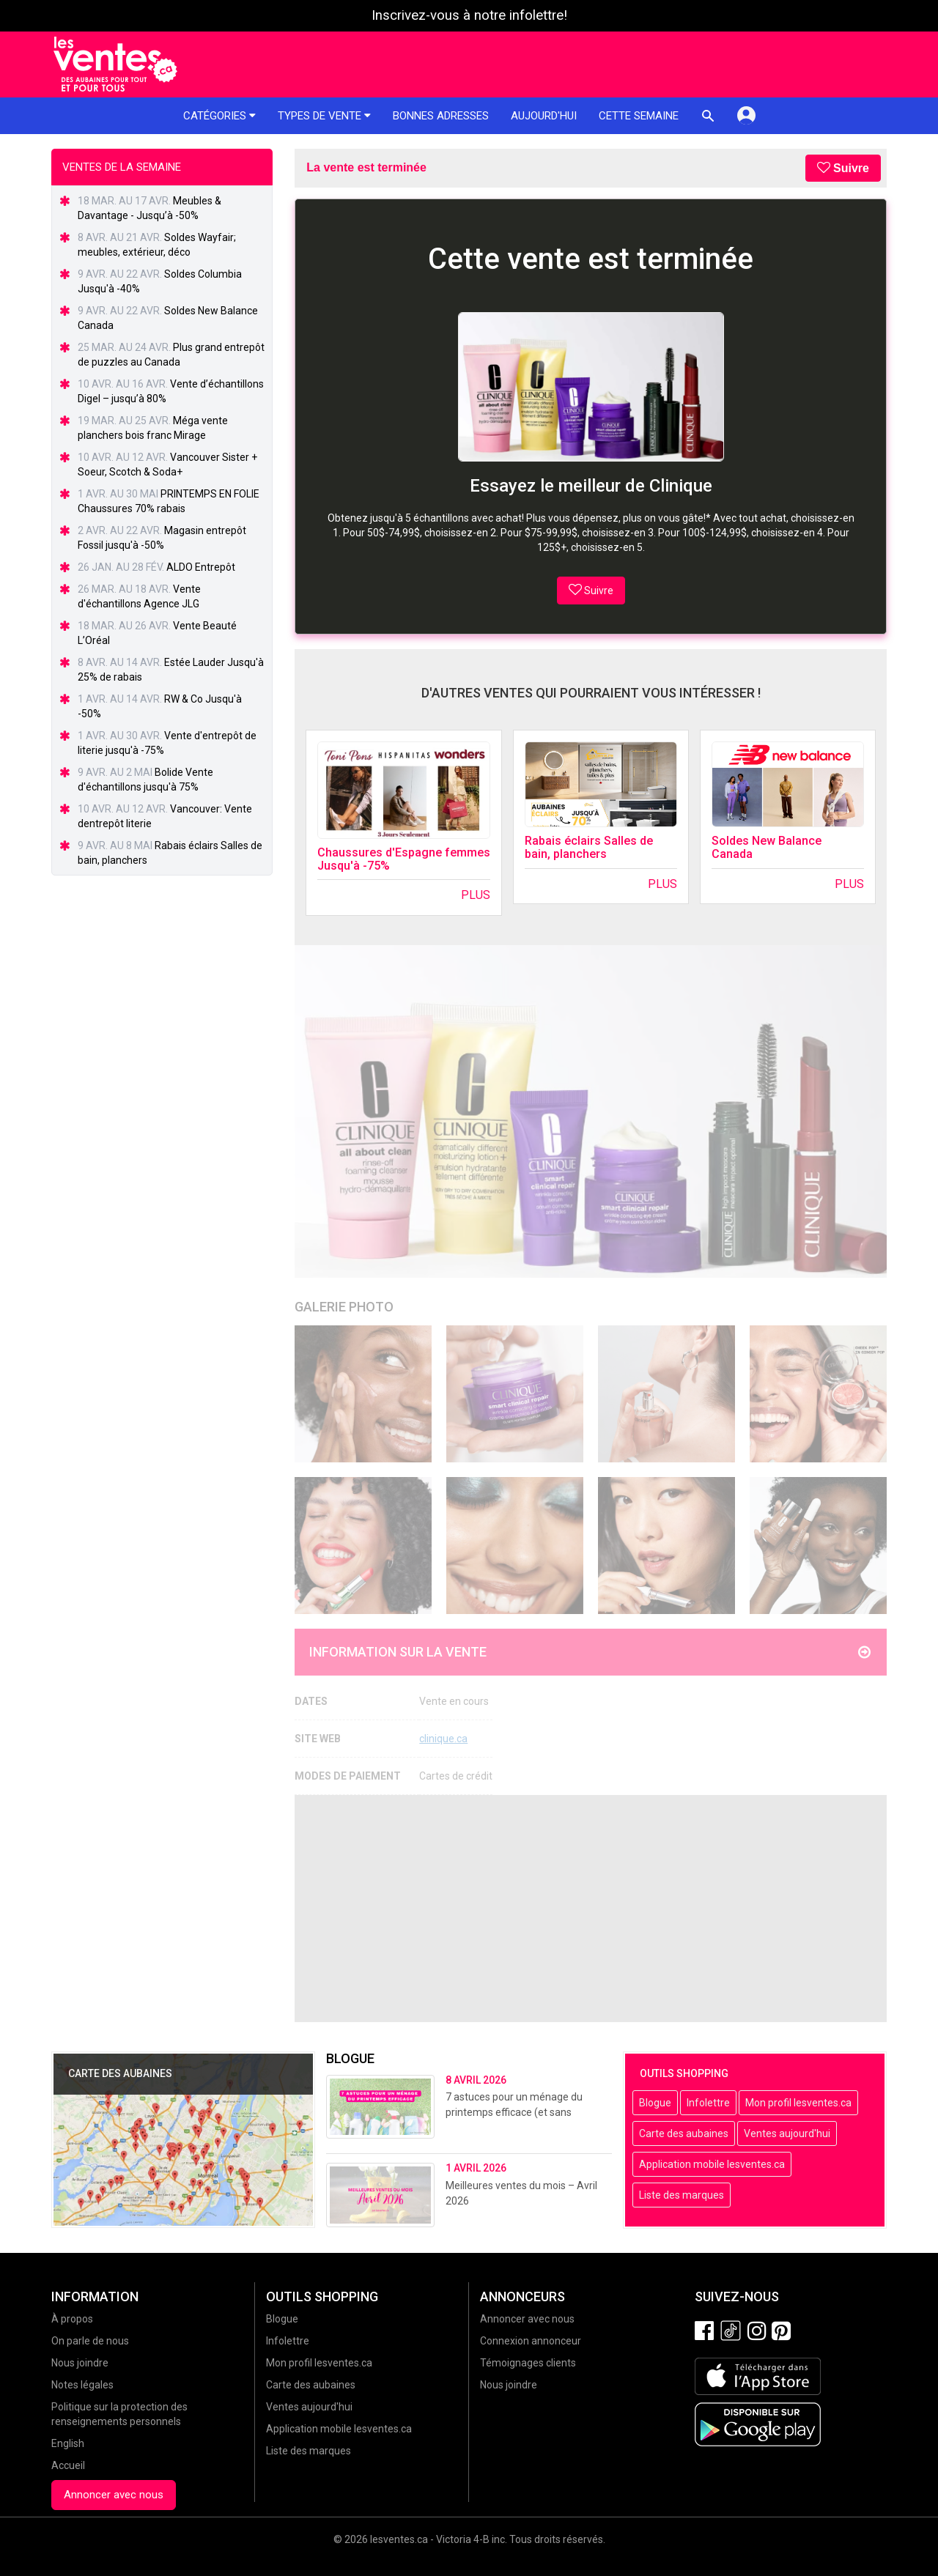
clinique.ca (443, 1738)
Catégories (219, 115)
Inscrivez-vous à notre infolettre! (469, 15)
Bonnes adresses (441, 115)
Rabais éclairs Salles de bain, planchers (589, 847)
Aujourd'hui (544, 115)
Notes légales (82, 2385)
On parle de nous (90, 2341)
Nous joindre (79, 2363)
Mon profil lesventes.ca (798, 2103)
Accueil (68, 2465)
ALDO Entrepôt (200, 567)
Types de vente (324, 115)
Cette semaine (639, 115)
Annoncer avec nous (113, 2494)
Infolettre (708, 2103)
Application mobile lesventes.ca (712, 2164)
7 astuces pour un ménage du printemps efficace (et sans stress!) (514, 2112)
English (67, 2443)
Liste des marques (681, 2195)
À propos (72, 2319)
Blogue (655, 2103)
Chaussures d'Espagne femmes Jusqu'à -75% (403, 859)
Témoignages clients (528, 2363)
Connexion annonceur (530, 2341)
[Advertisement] (591, 1908)
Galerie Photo (344, 1306)
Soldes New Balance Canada (766, 847)
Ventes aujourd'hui (787, 2133)
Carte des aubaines (683, 2133)
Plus (475, 895)
